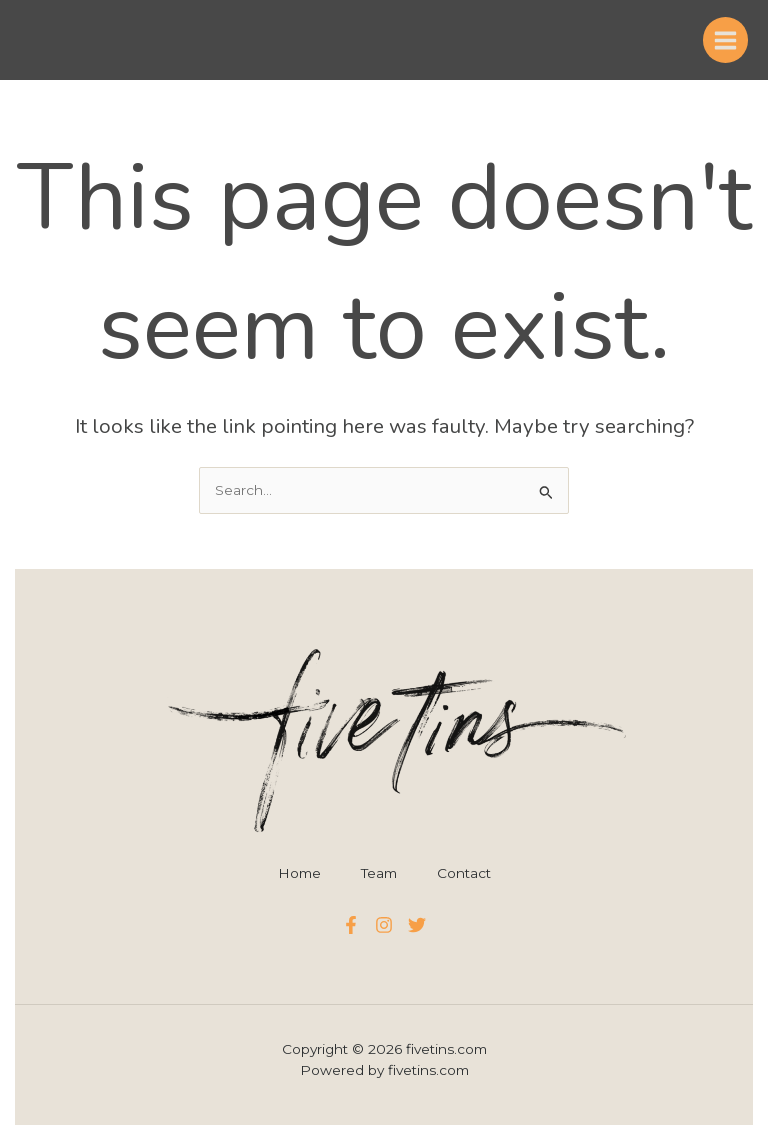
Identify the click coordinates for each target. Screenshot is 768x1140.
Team (379, 873)
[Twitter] (417, 925)
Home (299, 873)
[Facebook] (351, 925)
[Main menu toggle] (726, 40)
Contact (464, 873)
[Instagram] (384, 925)
